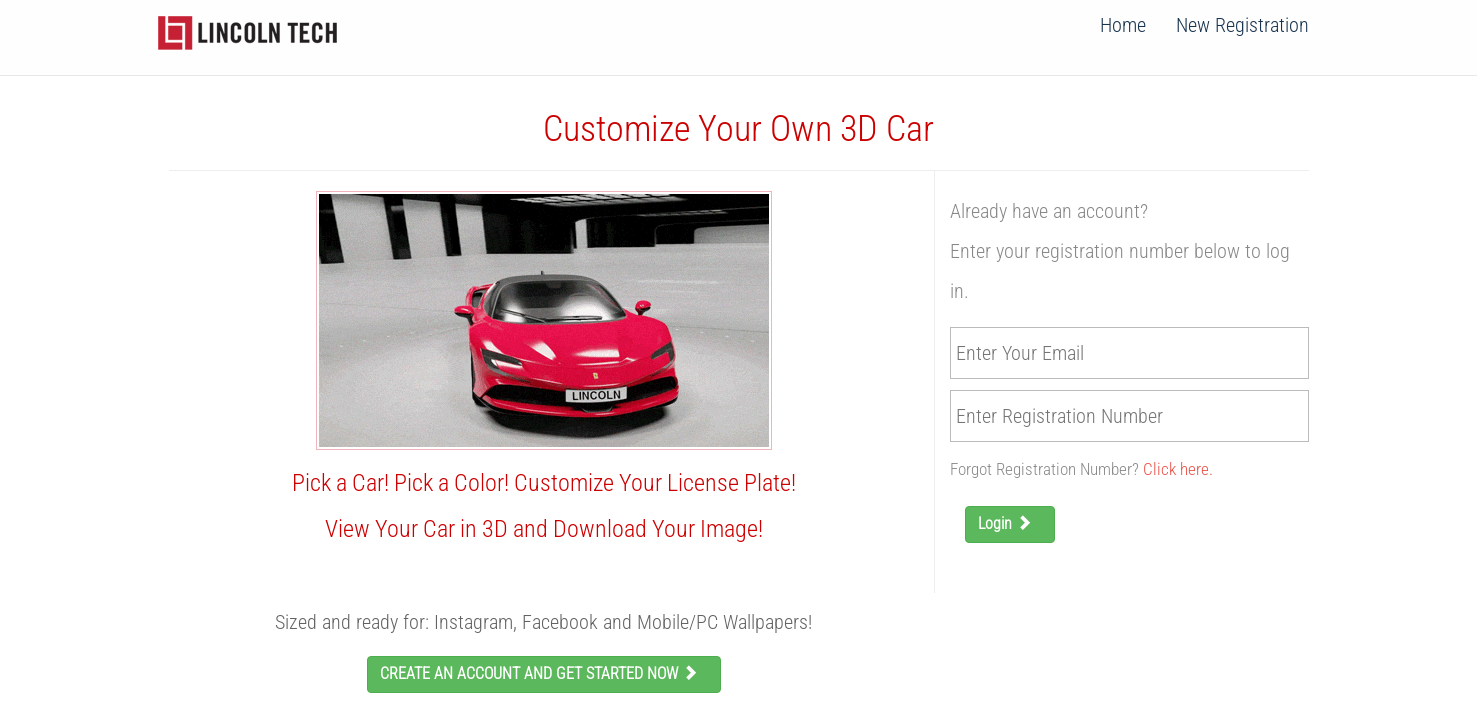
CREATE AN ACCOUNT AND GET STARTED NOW (544, 673)
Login (1010, 523)
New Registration (1242, 25)
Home (1123, 25)
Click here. (1178, 469)
